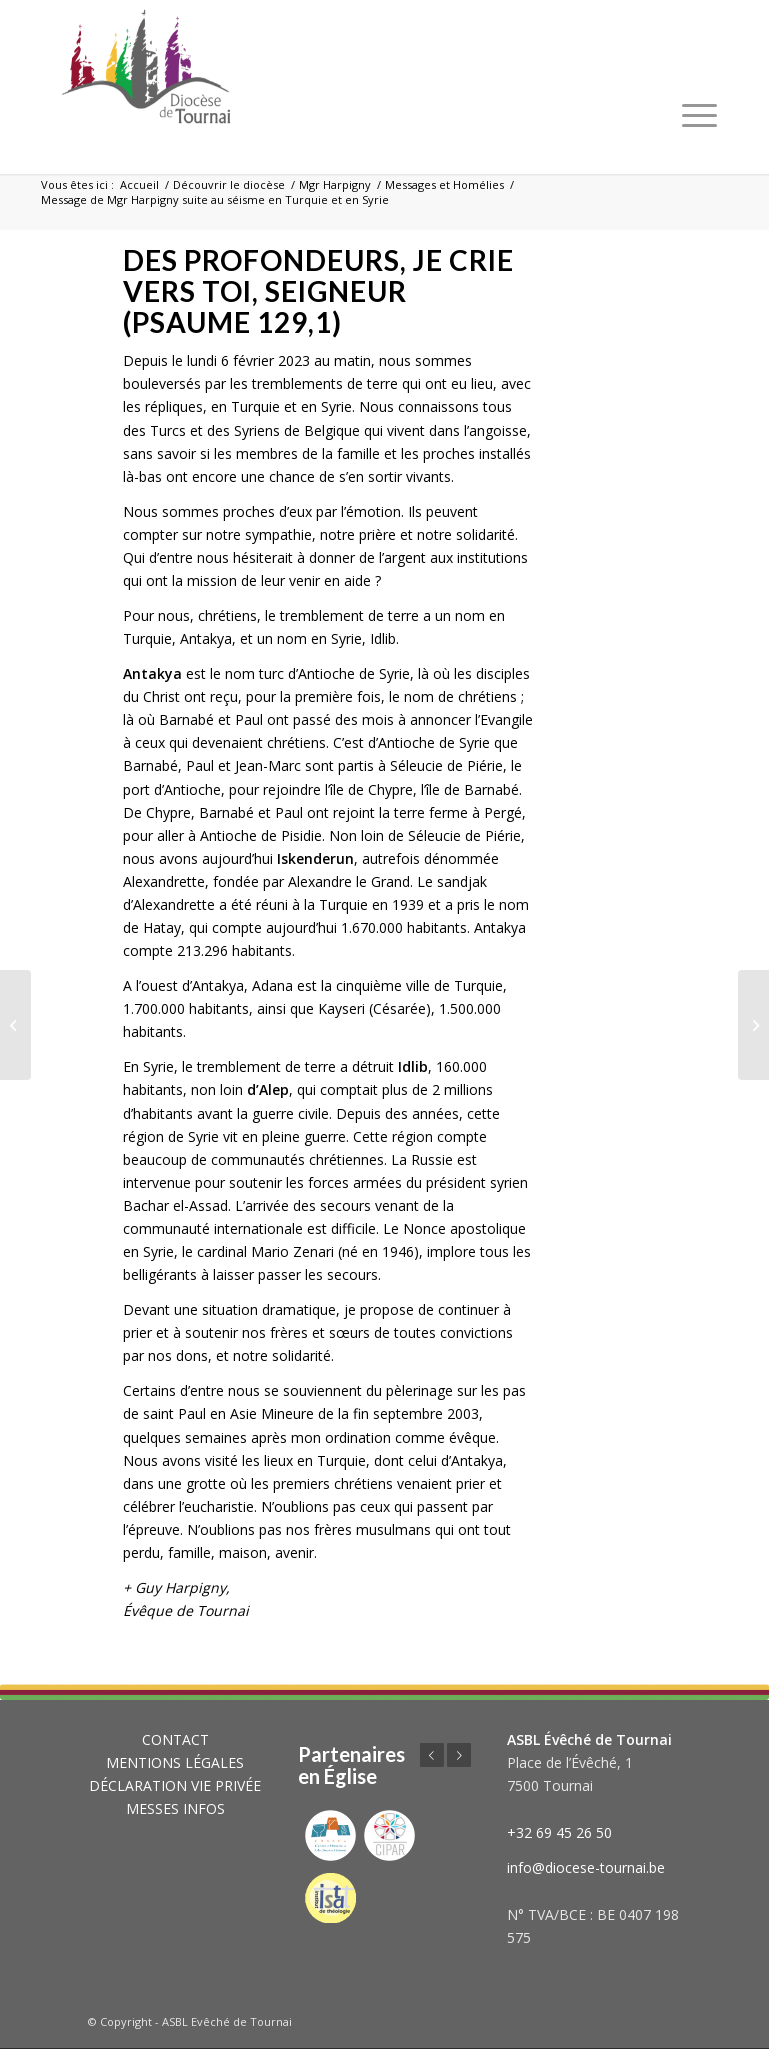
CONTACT (175, 1739)
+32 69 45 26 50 (559, 1832)
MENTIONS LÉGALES (175, 1762)
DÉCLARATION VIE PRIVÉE (175, 1785)
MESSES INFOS (175, 1808)
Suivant (459, 1755)
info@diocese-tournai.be (586, 1867)
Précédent (432, 1755)
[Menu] (699, 115)
